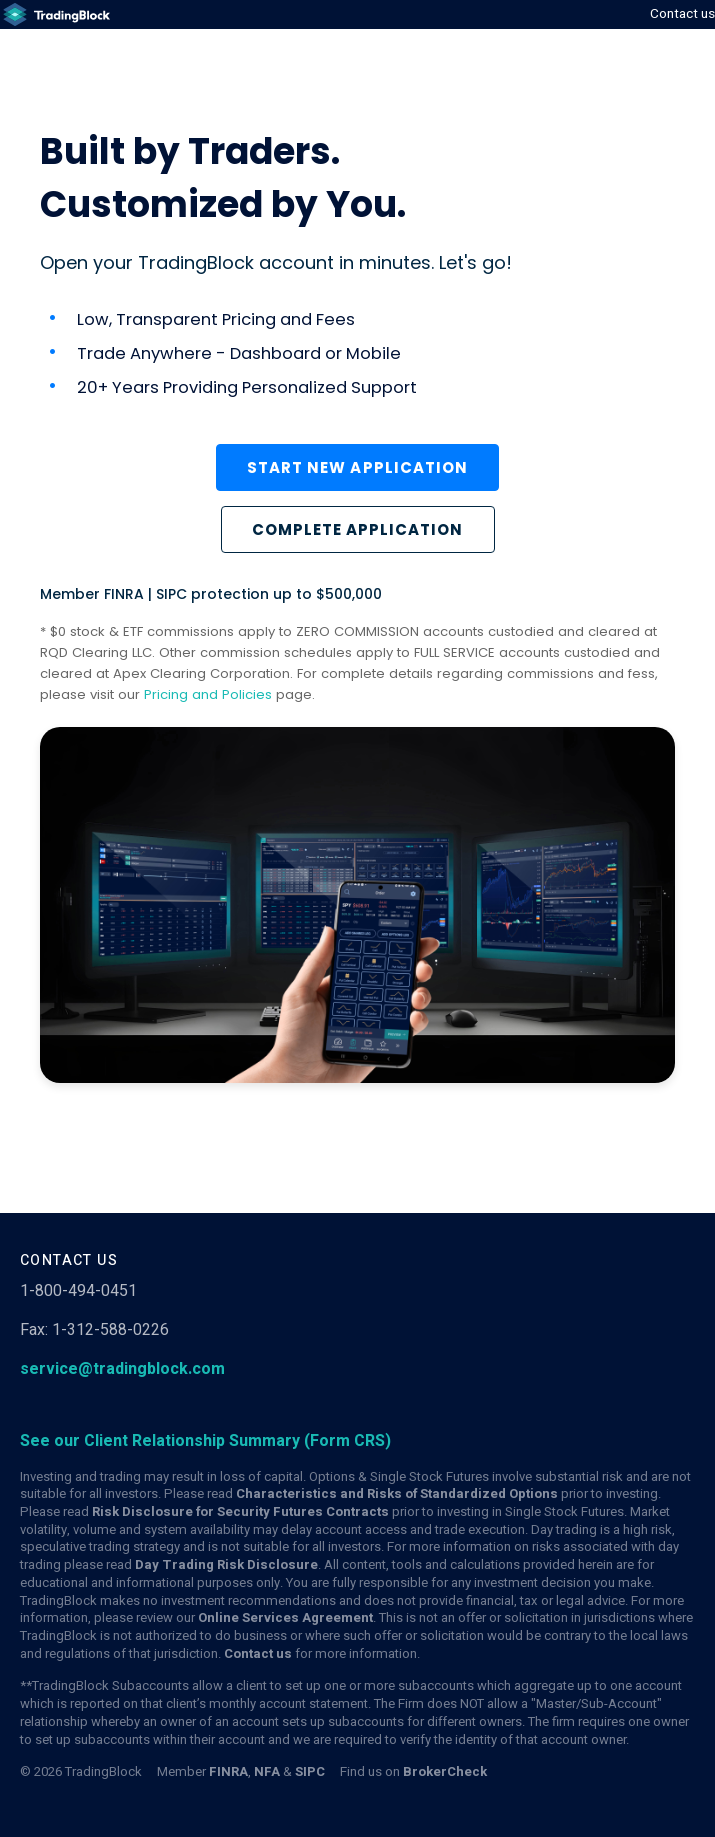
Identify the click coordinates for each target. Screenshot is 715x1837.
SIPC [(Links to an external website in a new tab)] (310, 1772)
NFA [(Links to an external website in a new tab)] (267, 1772)
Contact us (682, 14)
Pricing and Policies (208, 694)
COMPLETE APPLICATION (358, 529)
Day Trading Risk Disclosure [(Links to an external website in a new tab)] (226, 1565)
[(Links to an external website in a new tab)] (55, 14)
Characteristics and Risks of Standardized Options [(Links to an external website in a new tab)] (397, 1494)
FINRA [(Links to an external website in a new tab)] (228, 1772)
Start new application (357, 467)
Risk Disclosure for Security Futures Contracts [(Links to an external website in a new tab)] (240, 1512)
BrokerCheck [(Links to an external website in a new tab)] (445, 1772)
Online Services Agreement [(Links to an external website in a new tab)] (285, 1618)
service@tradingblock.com (122, 1369)
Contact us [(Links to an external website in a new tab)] (258, 1654)
